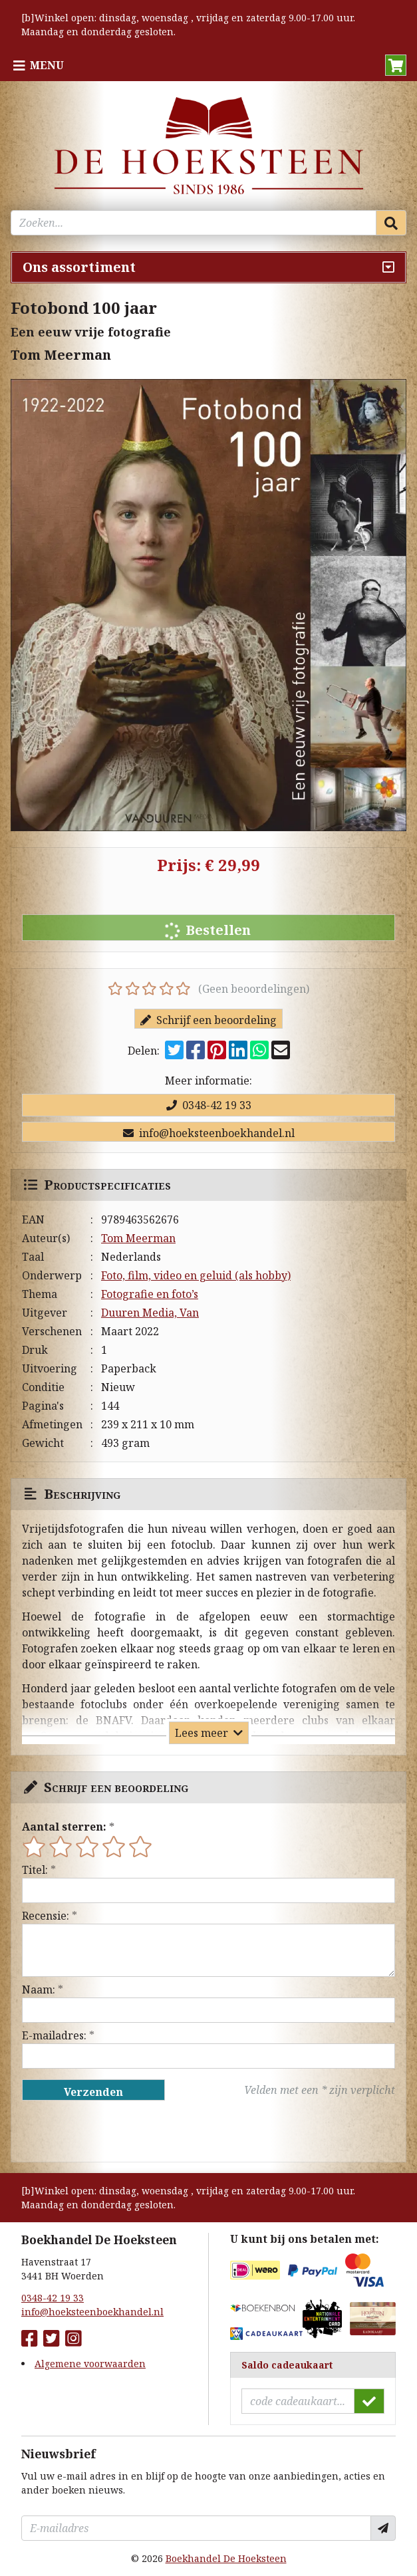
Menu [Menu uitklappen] (47, 65)
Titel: (35, 1870)
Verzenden (93, 2092)
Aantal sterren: (64, 1826)
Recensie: (45, 1915)
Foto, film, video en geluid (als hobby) (196, 1275)
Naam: (38, 1989)
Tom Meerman (138, 1238)
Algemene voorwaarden (90, 2363)
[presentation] (107, 2131)
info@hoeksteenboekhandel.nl (209, 1133)
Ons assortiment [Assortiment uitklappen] (79, 267)
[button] (395, 65)
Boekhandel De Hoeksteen (226, 2558)
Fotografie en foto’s (149, 1294)
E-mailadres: (54, 2035)
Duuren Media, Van (150, 1312)
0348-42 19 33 (208, 1105)
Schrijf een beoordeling (208, 1020)
